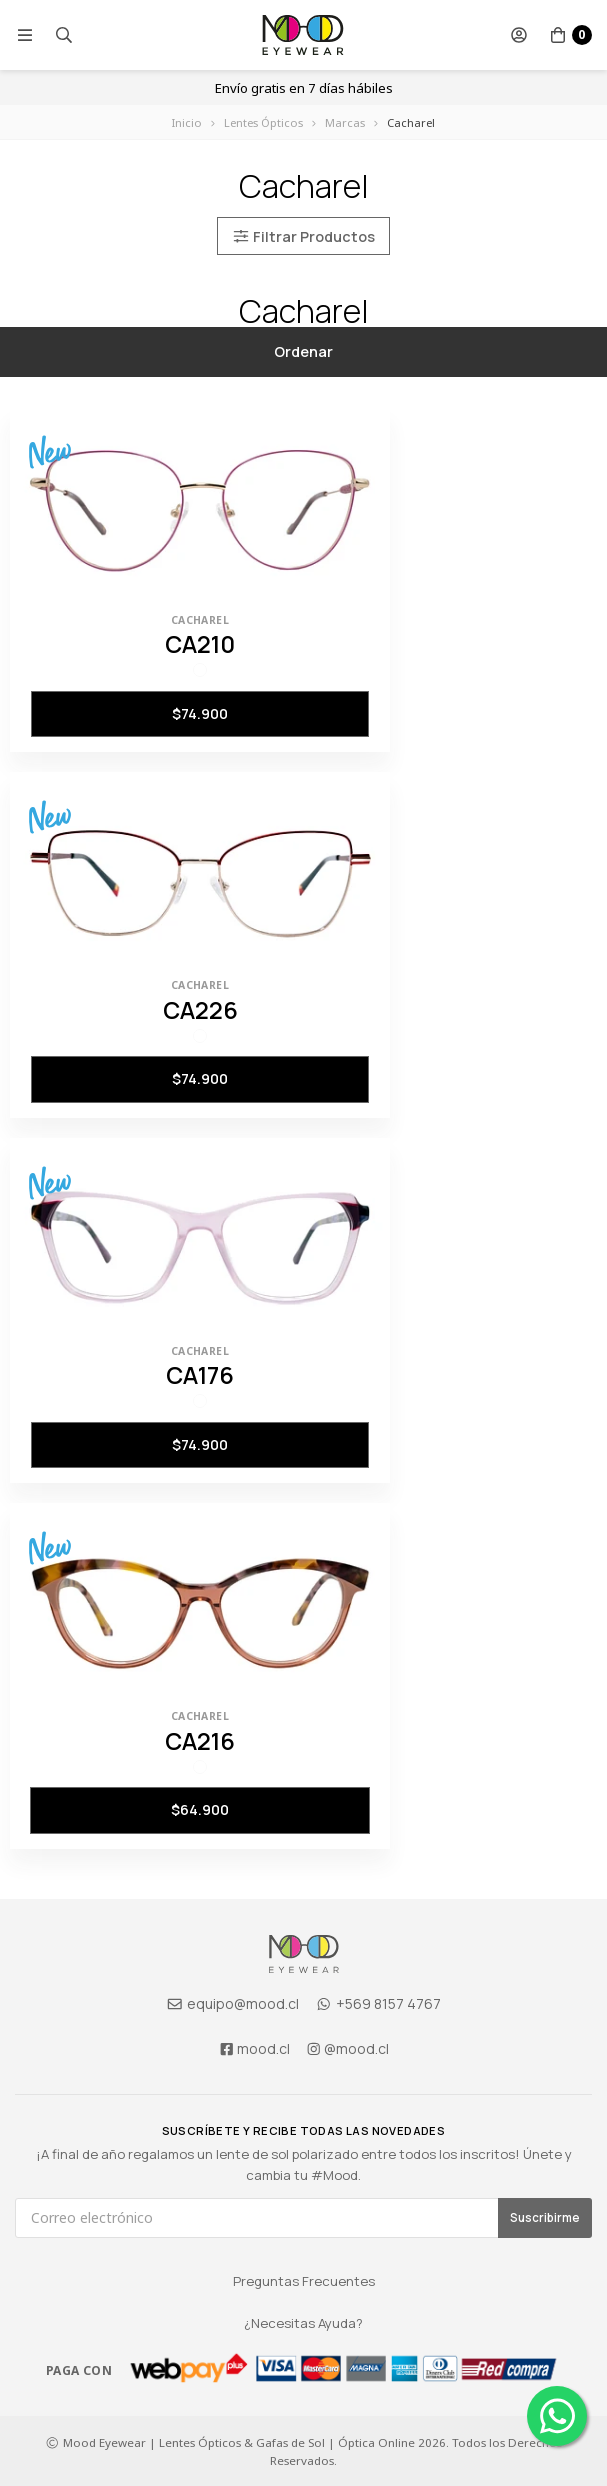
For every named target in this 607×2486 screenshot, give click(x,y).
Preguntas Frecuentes (304, 2281)
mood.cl (254, 2048)
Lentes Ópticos (263, 122)
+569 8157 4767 (378, 2003)
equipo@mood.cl (233, 2003)
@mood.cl (347, 2048)
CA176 (200, 1375)
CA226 (200, 1010)
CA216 (200, 1741)
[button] (25, 35)
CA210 (200, 644)
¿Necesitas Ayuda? (303, 2323)
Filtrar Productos (303, 235)
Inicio (187, 122)
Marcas (345, 122)
